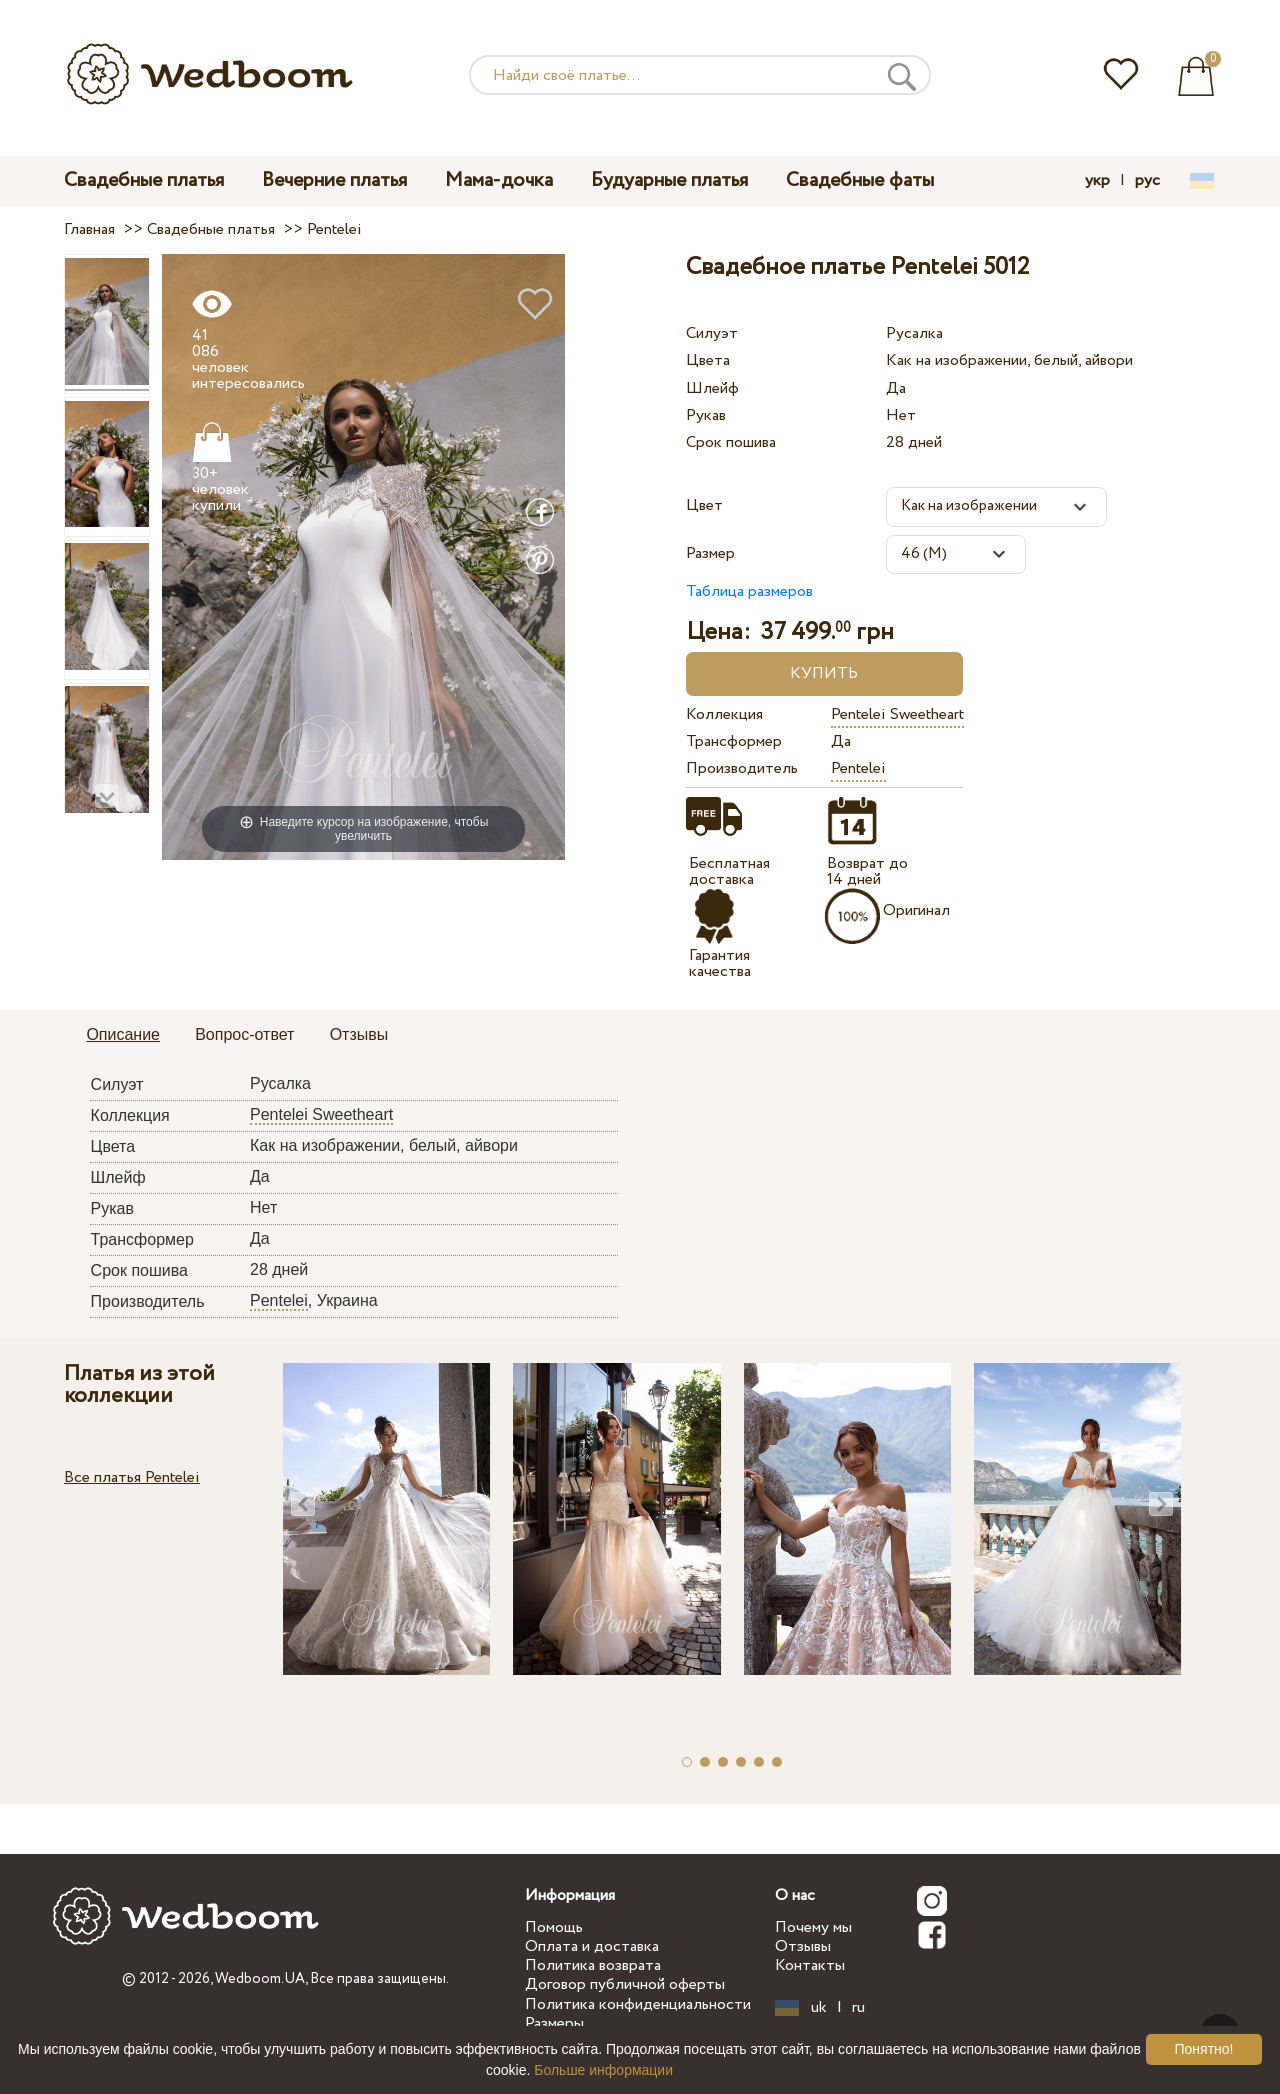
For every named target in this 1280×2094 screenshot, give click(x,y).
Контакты (810, 1965)
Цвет (704, 505)
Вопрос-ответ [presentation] (244, 1034)
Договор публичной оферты (625, 1984)
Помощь (554, 1927)
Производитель (742, 768)
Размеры (554, 2023)
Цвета (708, 360)
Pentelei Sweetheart (897, 714)
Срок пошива (731, 442)
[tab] (123, 1036)
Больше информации (603, 2070)
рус (1147, 181)
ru (858, 2008)
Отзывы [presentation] (359, 1034)
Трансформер (734, 741)
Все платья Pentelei (132, 1477)
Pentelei (858, 768)
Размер (710, 553)
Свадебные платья (144, 180)
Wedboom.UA (260, 1979)
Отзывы (803, 1946)
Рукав (706, 415)
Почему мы (813, 1927)
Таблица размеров (749, 591)
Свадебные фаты (860, 180)
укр (1097, 181)
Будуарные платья (669, 180)
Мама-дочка (499, 180)
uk (819, 2008)
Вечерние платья (334, 180)
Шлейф (712, 388)
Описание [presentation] (123, 1034)
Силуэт (712, 333)
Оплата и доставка (592, 1946)
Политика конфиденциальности (638, 2004)
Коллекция (724, 714)
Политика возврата (593, 1965)
